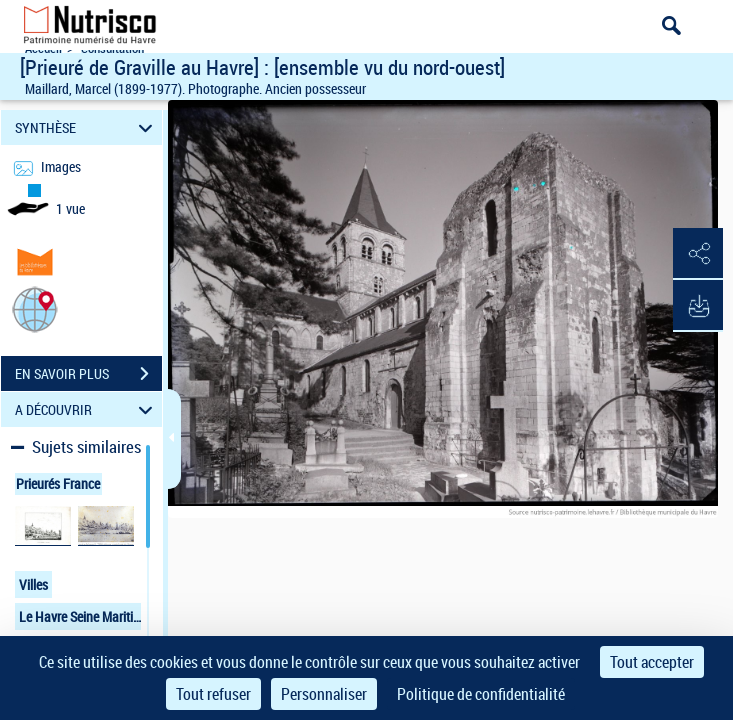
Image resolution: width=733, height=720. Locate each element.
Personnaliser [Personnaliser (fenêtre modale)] (324, 694)
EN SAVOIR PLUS (88, 374)
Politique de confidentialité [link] (481, 694)
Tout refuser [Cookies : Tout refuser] (213, 694)
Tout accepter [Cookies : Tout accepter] (652, 662)
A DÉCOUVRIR (87, 409)
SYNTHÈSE (87, 127)
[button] (35, 308)
